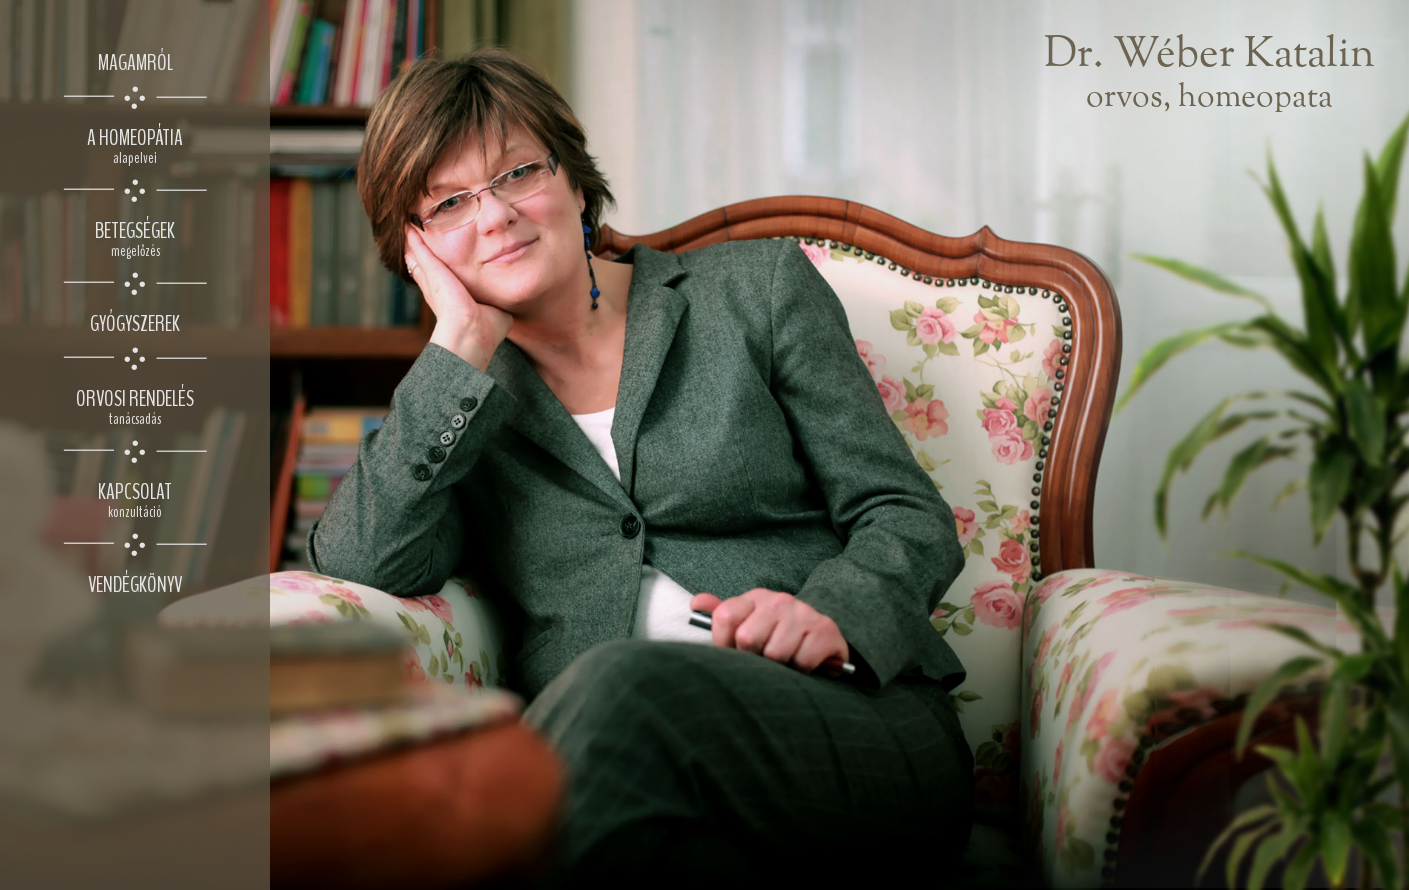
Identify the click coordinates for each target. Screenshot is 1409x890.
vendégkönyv (135, 585)
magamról (135, 63)
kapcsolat (135, 499)
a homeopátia (135, 145)
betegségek (135, 238)
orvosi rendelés (135, 406)
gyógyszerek (135, 324)
